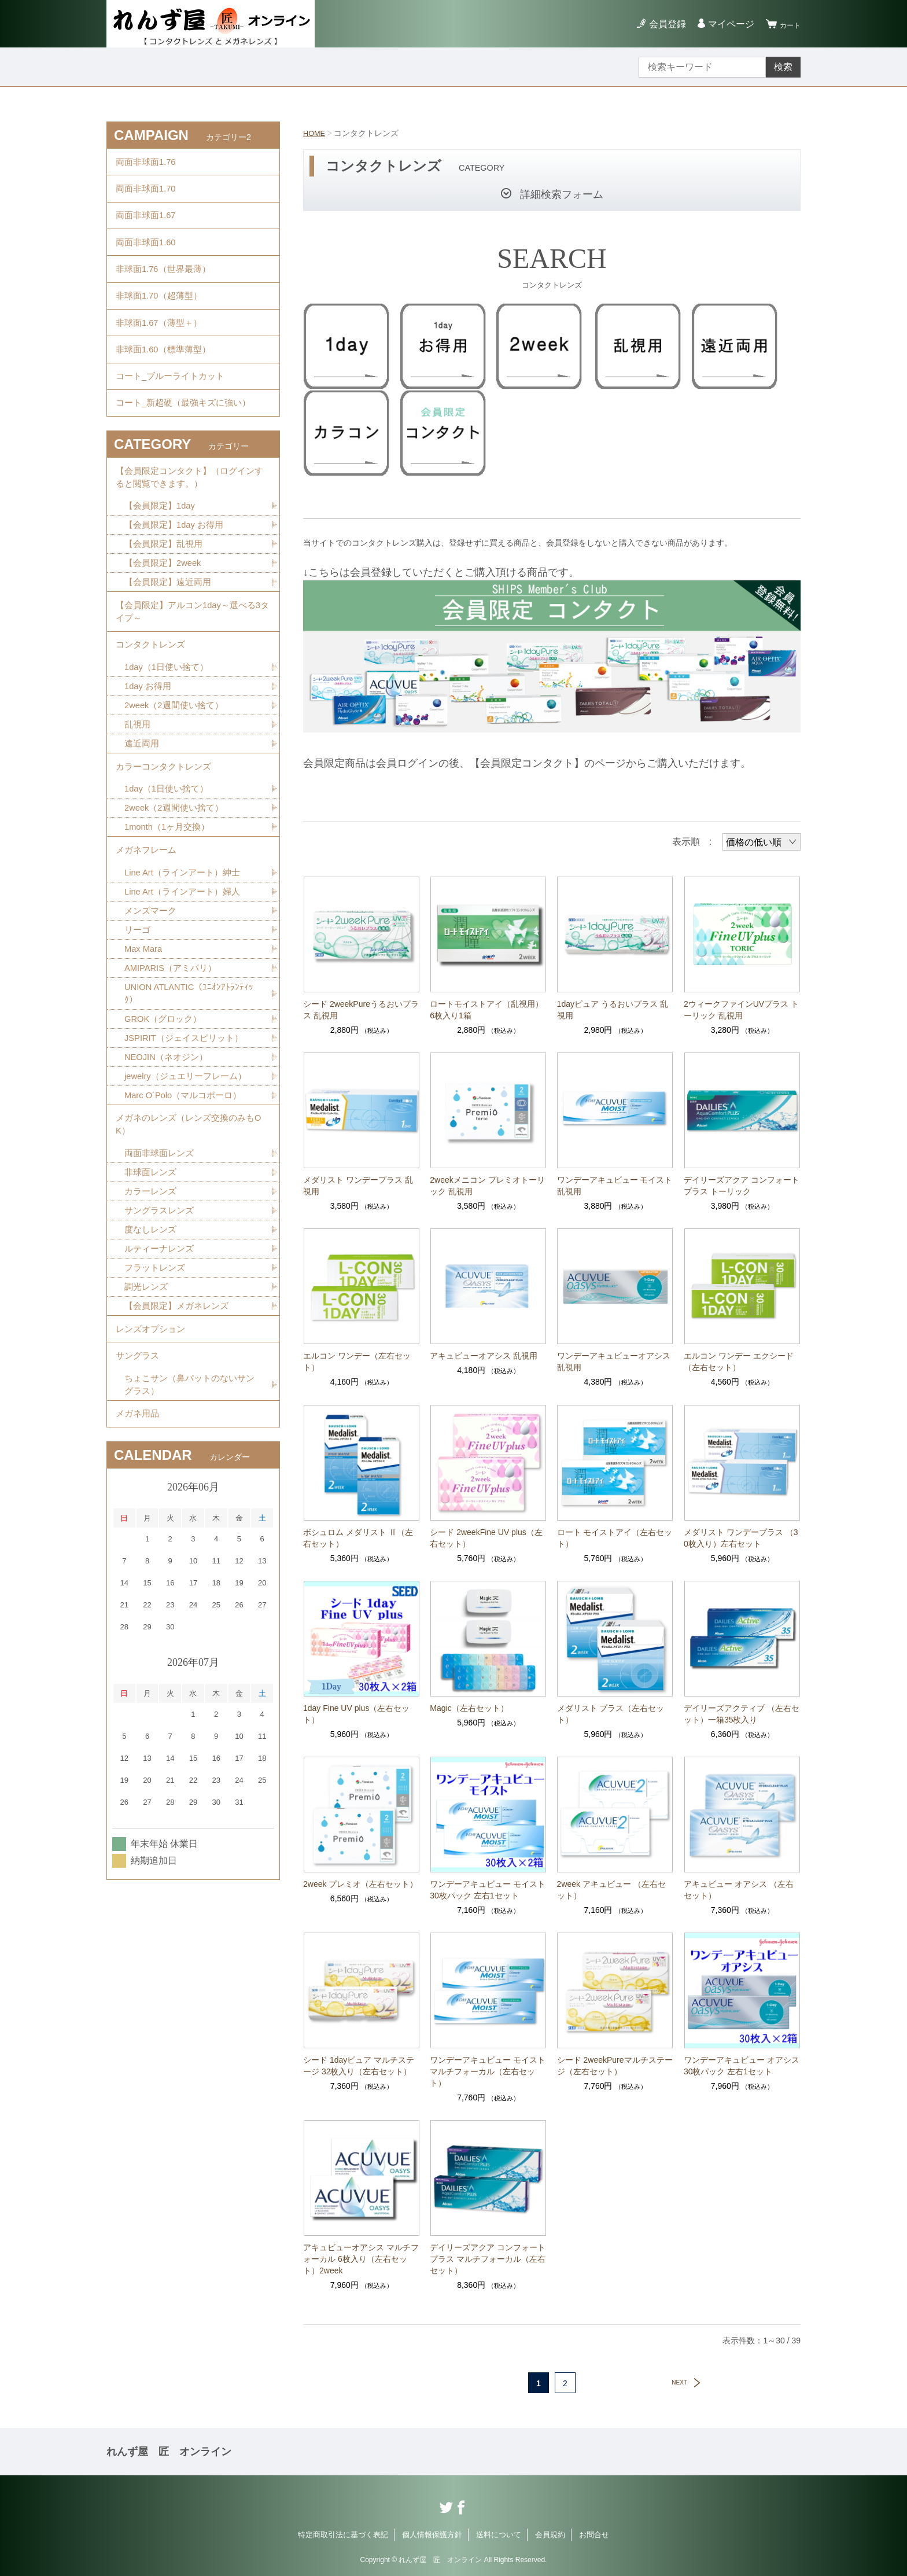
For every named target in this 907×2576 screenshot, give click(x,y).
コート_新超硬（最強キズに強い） (188, 450)
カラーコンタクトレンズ (166, 848)
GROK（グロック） (165, 1121)
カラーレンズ (152, 1308)
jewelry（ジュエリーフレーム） (189, 1182)
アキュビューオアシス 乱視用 (483, 1355)
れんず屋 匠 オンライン (168, 2451)
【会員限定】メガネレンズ (179, 1429)
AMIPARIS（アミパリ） (173, 1067)
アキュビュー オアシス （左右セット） (739, 1889)
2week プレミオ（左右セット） (360, 1884)
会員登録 (660, 24)
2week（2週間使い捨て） (177, 781)
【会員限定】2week (165, 623)
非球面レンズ (152, 1288)
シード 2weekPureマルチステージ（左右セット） (615, 2065)
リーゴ (138, 1026)
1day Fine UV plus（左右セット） (356, 1713)
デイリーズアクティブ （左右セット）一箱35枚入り (741, 1713)
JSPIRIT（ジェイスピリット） (188, 1141)
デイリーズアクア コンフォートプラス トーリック (741, 1185)
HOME (315, 133)
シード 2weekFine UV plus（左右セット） (486, 1538)
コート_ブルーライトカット (174, 419)
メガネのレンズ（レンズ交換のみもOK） (190, 1235)
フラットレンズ (156, 1389)
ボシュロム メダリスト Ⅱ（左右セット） (358, 1538)
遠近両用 (142, 822)
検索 (783, 67)
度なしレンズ (152, 1348)
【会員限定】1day (162, 563)
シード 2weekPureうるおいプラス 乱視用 (361, 1009)
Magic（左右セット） (469, 1708)
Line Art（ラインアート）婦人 (186, 986)
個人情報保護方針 (432, 2534)
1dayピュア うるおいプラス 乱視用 (612, 1009)
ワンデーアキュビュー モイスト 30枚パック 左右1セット (487, 1889)
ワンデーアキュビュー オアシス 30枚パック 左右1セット (741, 2065)
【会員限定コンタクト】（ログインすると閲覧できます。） (190, 530)
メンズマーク (152, 1006)
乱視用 (138, 802)
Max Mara (144, 1046)
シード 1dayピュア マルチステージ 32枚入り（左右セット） (358, 2065)
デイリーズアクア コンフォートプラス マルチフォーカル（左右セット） (487, 2259)
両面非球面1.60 (148, 259)
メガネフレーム (148, 940)
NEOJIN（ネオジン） (169, 1161)
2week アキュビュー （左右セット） (611, 1889)
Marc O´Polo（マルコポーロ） (187, 1202)
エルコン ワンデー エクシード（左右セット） (739, 1361)
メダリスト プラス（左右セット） (611, 1713)
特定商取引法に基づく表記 (343, 2534)
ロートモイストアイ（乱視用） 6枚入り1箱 (488, 1009)
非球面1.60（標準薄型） (166, 387)
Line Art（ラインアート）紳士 (186, 965)
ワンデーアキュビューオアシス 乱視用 (613, 1361)
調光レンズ (147, 1409)
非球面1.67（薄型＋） (162, 355)
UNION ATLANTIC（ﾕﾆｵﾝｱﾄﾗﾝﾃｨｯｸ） (192, 1094)
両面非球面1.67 (148, 228)
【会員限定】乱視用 (166, 603)
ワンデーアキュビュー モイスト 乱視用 (615, 1185)
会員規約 (550, 2534)
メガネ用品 (139, 1553)
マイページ (724, 24)
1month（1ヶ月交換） (170, 914)
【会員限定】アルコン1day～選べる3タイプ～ (193, 677)
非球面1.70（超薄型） (162, 323)
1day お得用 (149, 761)
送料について (498, 2534)
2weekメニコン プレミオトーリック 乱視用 (487, 1185)
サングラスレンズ (161, 1328)
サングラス (139, 1487)
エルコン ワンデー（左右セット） (357, 1361)
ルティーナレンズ (161, 1369)
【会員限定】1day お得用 (177, 583)
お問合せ (594, 2534)
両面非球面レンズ (161, 1267)
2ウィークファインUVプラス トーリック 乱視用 (741, 1009)
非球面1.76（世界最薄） (166, 291)
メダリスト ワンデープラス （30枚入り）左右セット (741, 1538)
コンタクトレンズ (153, 715)
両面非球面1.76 (148, 164)
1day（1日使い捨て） (169, 741)
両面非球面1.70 (148, 196)
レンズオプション (153, 1455)
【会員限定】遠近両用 (170, 644)
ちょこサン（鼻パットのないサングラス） (189, 1520)
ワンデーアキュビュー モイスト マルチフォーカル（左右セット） (487, 2071)
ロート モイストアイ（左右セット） (615, 1538)
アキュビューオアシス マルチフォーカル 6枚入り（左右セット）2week (361, 2259)
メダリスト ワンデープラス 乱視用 (358, 1185)
